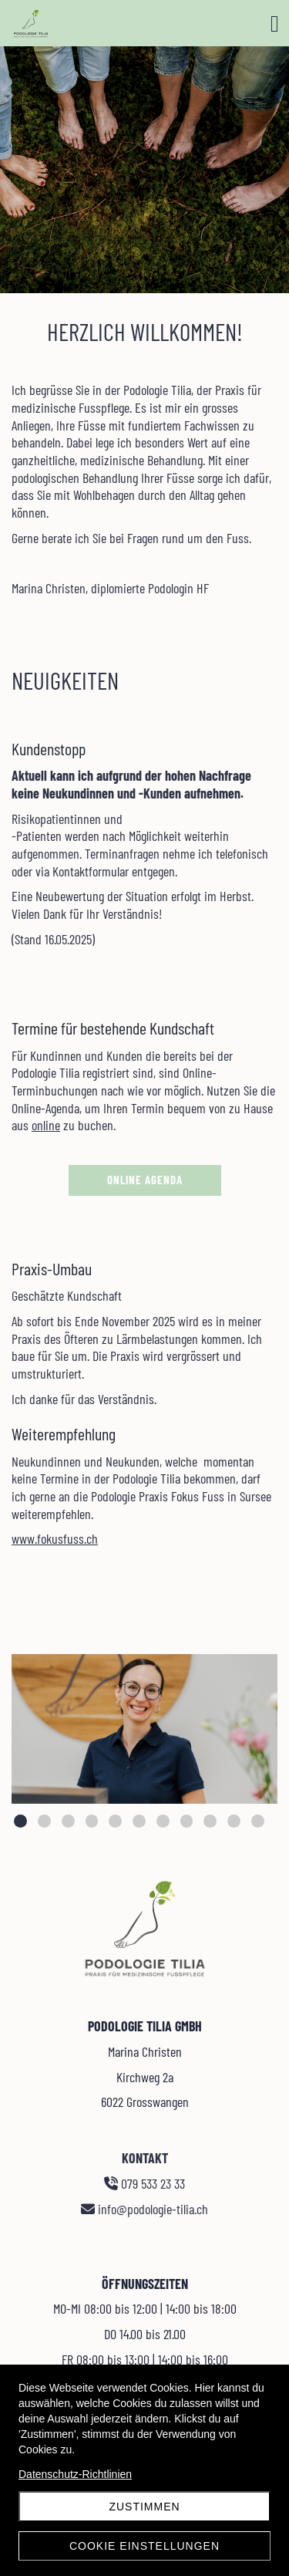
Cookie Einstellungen (144, 2546)
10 (233, 1821)
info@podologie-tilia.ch (145, 2208)
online (46, 1124)
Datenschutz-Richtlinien (75, 2474)
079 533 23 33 (145, 2183)
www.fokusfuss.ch (55, 1538)
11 (257, 1821)
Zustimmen (144, 2506)
